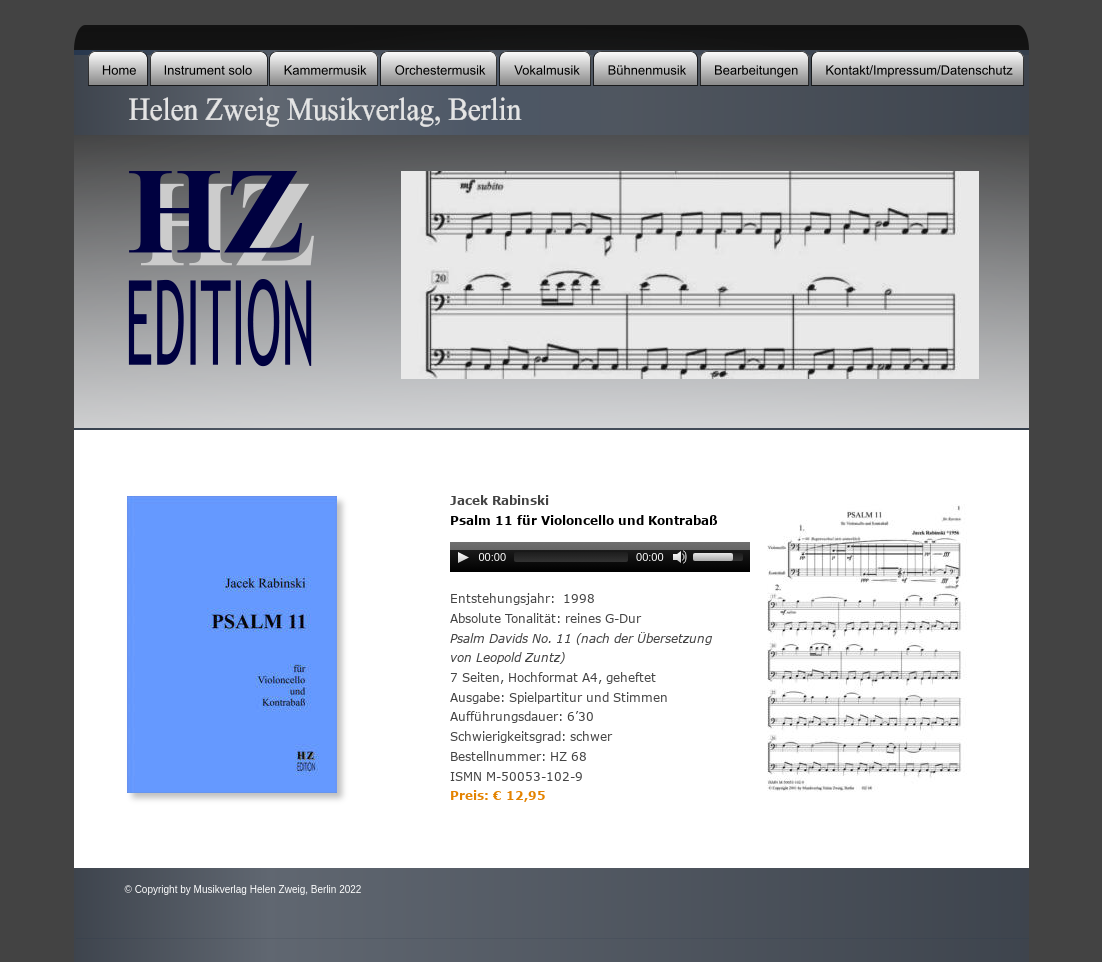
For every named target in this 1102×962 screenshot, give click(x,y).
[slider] (571, 557)
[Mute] (680, 557)
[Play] (463, 557)
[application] (600, 561)
